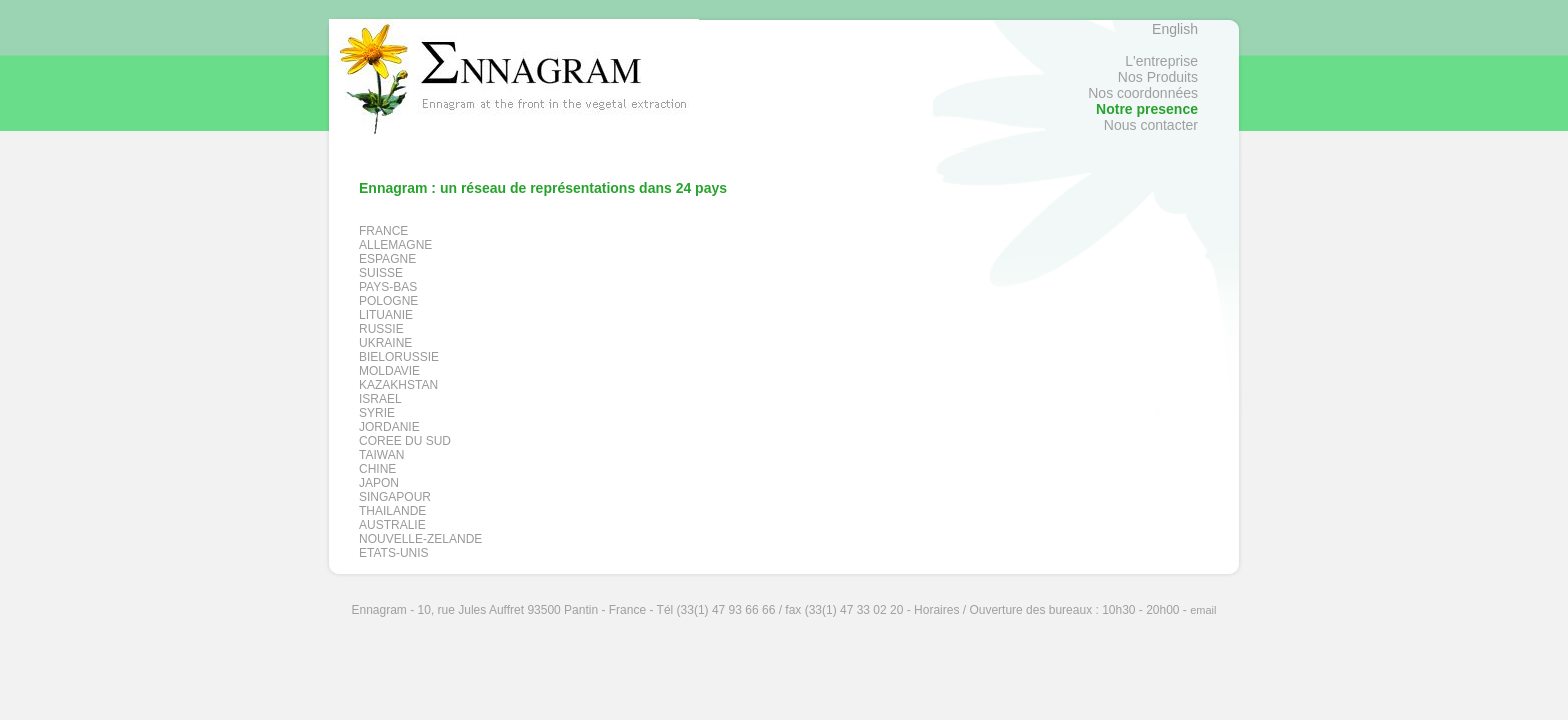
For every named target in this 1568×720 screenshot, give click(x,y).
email (1203, 610)
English (1175, 29)
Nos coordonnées (1143, 93)
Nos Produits (1158, 77)
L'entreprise (1161, 61)
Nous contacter (1151, 125)
